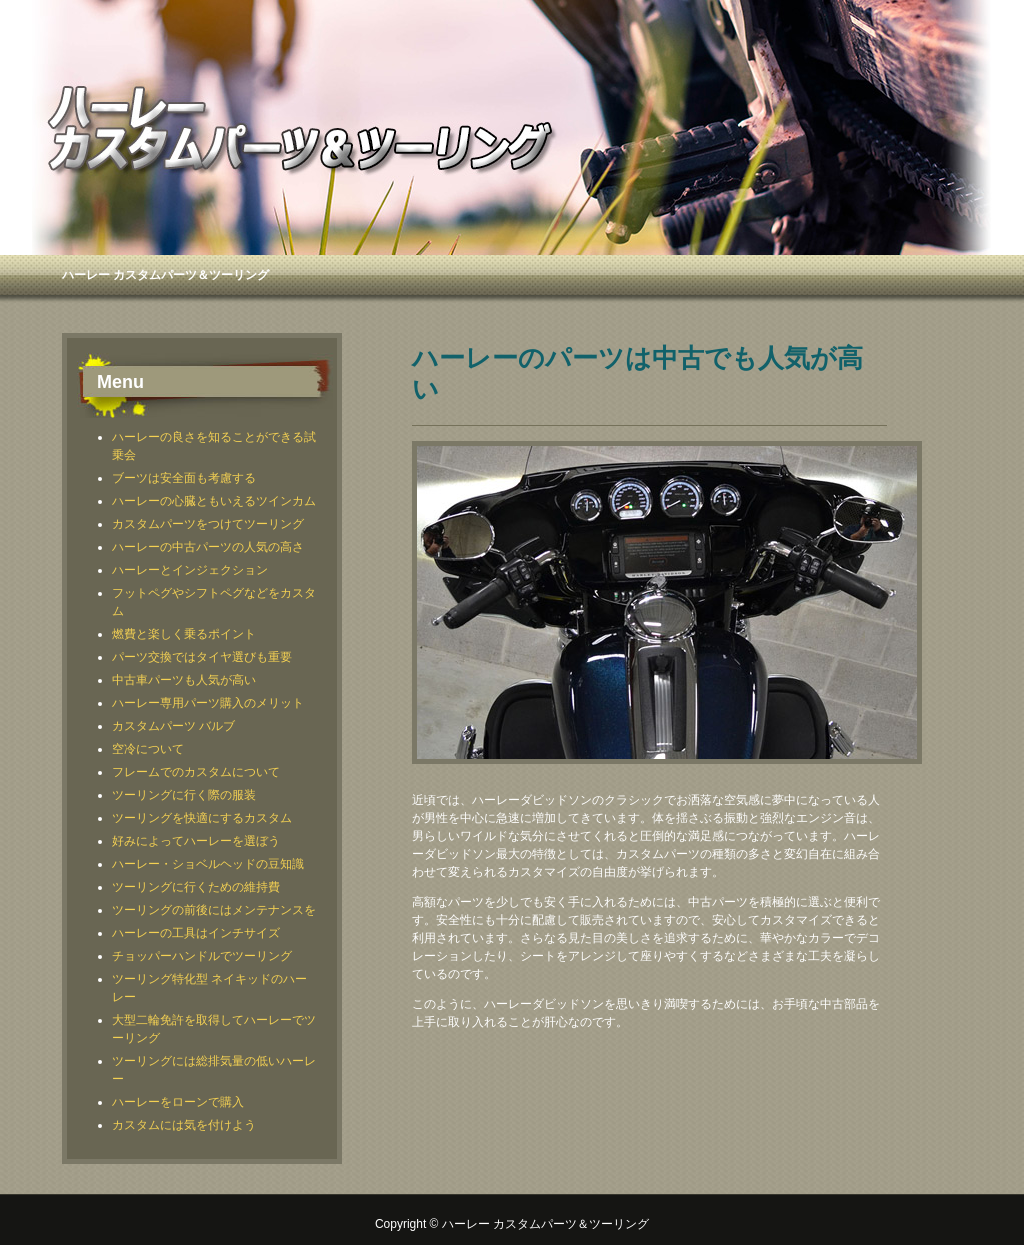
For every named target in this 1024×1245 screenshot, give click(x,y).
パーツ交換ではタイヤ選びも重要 (202, 657)
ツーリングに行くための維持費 (196, 887)
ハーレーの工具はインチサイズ (196, 933)
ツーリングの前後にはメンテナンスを (214, 910)
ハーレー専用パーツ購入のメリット (208, 703)
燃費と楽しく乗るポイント (184, 634)
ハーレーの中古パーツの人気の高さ (208, 547)
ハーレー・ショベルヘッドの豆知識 (208, 864)
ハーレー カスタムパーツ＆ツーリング (165, 275)
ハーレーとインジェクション (190, 570)
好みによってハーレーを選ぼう (196, 841)
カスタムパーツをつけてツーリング (208, 524)
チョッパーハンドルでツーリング (202, 956)
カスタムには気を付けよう (184, 1125)
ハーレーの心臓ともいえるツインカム (214, 501)
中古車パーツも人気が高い (184, 680)
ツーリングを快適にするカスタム (202, 818)
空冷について (148, 749)
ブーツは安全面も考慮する (184, 478)
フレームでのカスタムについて (196, 772)
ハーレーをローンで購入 (178, 1102)
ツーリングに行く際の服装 (184, 795)
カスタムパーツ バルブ (173, 726)
